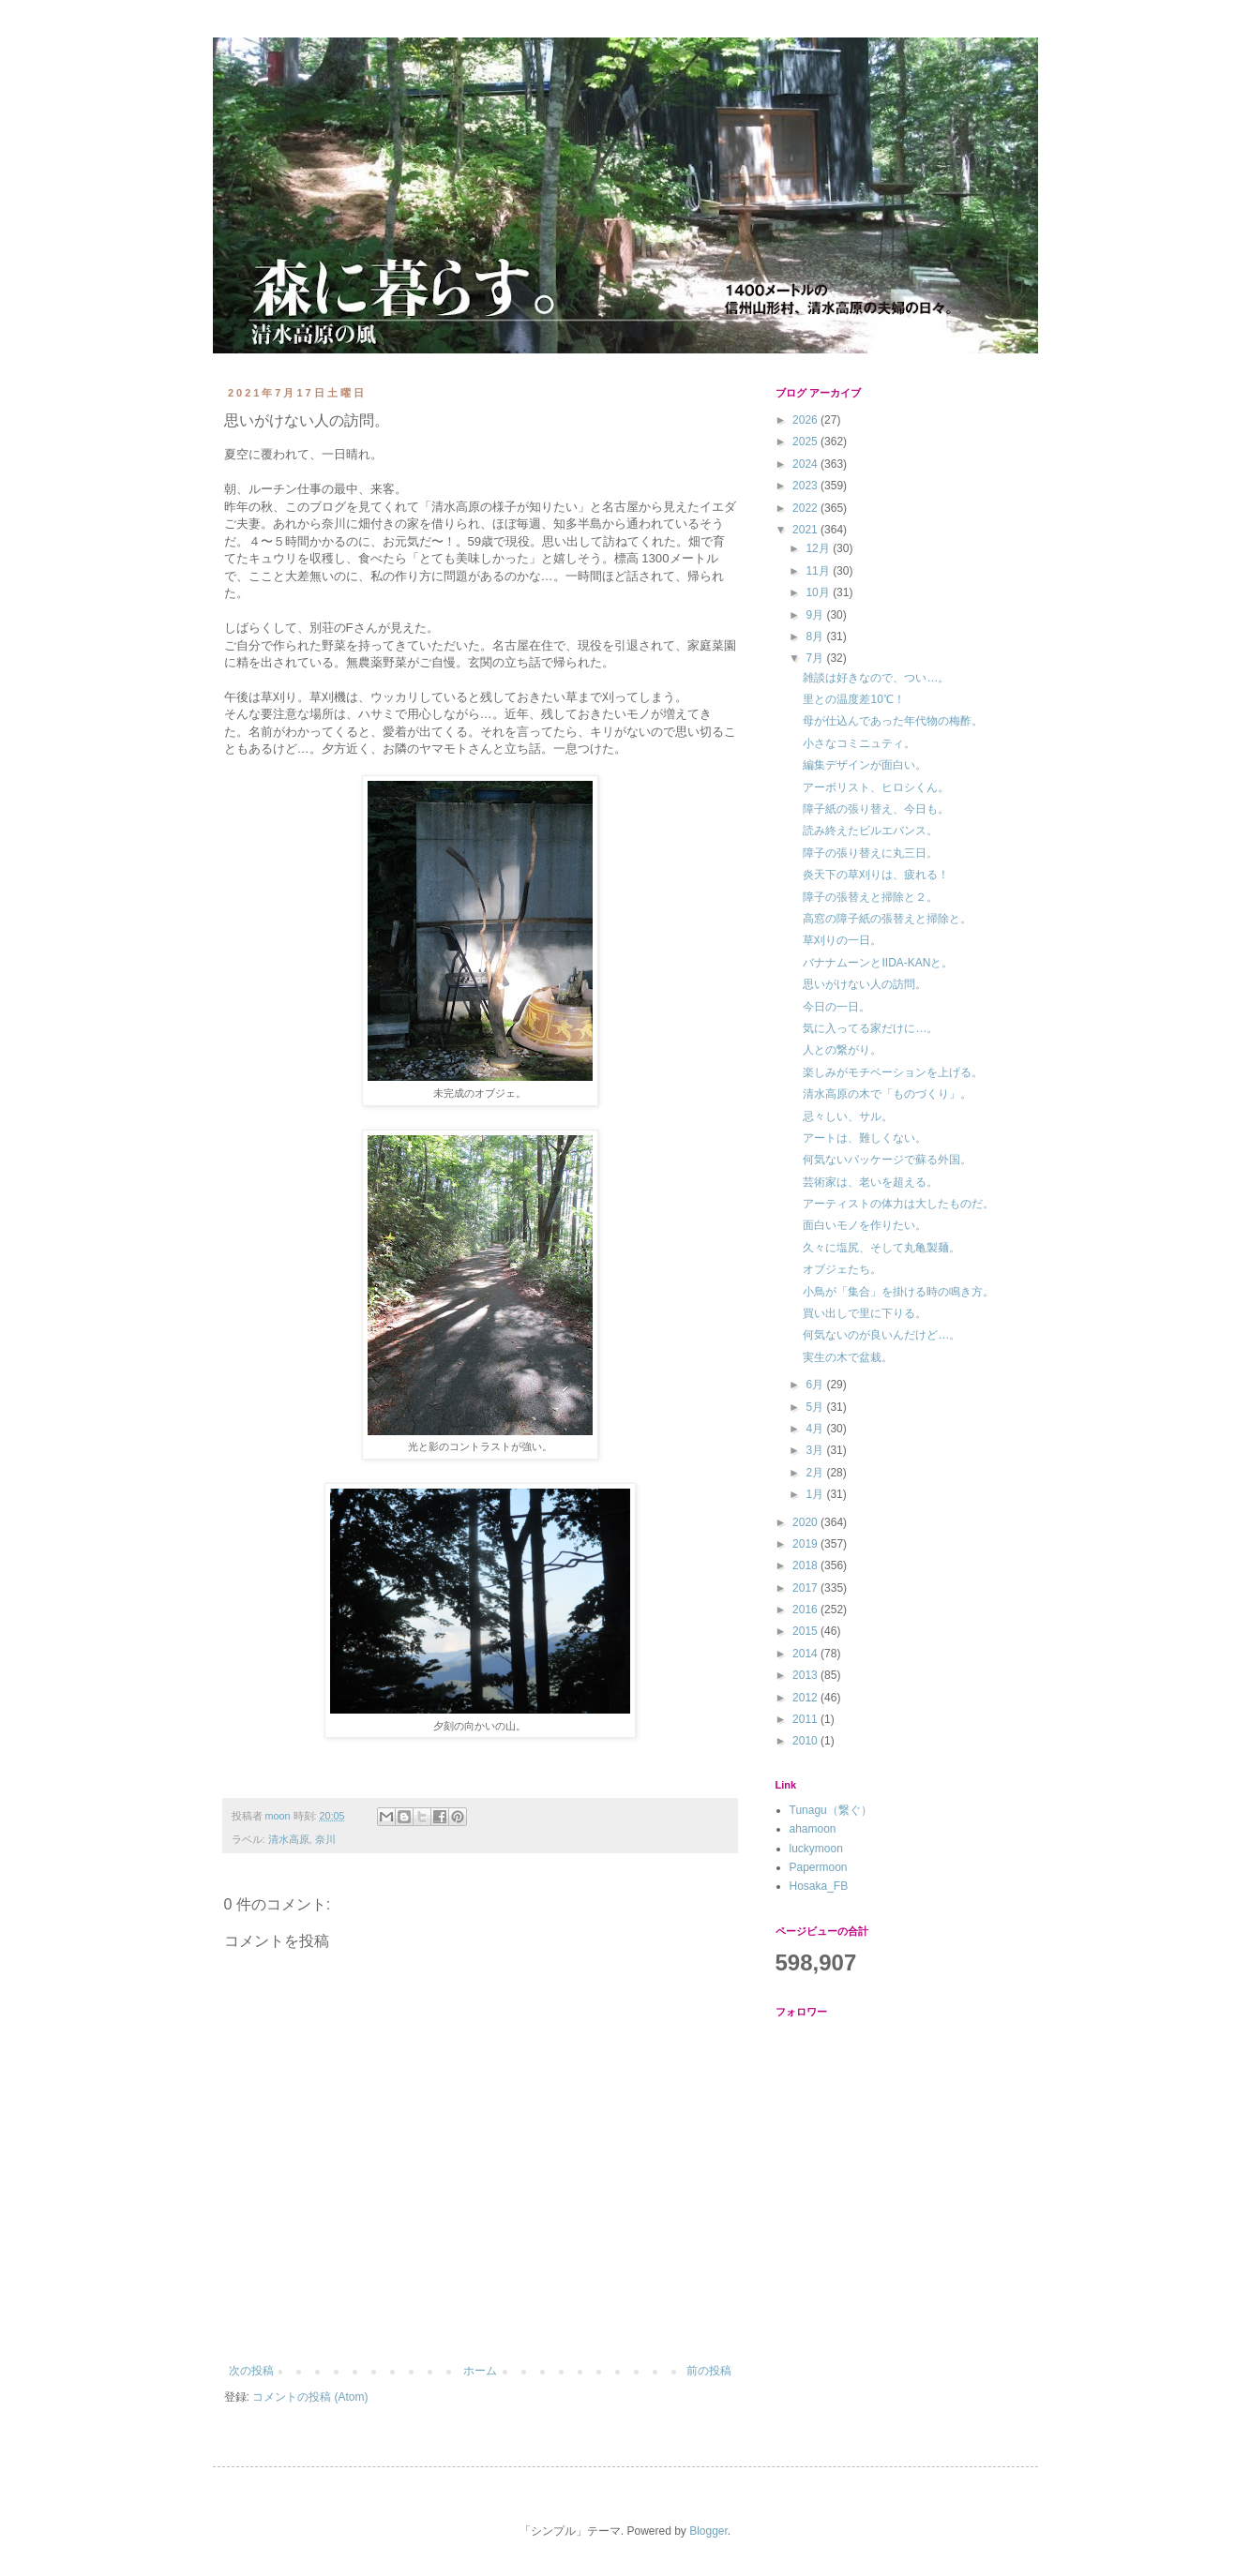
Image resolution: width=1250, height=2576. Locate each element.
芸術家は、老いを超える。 (870, 1182)
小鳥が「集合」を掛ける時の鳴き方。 (898, 1291)
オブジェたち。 (842, 1269)
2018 (806, 1565)
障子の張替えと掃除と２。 (870, 897)
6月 (816, 1384)
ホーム (480, 2370)
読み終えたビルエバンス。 (870, 830)
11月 (819, 570)
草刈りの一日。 (842, 940)
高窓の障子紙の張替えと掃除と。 (887, 918)
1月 (816, 1494)
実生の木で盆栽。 (848, 1357)
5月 (816, 1407)
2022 (806, 508)
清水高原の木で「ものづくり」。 (887, 1094)
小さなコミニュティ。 (859, 743)
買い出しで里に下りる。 (864, 1313)
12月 (819, 548)
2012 (806, 1697)
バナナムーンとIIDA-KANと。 (878, 962)
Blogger (708, 2531)
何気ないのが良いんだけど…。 (881, 1334)
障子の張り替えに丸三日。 (870, 853)
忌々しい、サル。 (848, 1116)
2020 (806, 1522)
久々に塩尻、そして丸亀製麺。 (881, 1247)
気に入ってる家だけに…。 (870, 1028)
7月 (816, 658)
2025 (806, 441)
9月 (816, 615)
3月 (816, 1450)
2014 (806, 1653)
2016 (806, 1609)
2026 (806, 420)
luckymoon (816, 1848)
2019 (806, 1543)
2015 (806, 1631)
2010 (806, 1740)
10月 (819, 592)
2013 (806, 1675)
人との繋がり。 (842, 1049)
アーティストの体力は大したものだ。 (898, 1203)
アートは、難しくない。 (864, 1138)
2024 (806, 464)
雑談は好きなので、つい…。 (876, 677)
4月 (816, 1428)
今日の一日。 (836, 1006)
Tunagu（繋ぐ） (831, 1810)
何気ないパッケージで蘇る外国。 (887, 1159)
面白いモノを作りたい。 (864, 1225)
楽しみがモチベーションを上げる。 (893, 1072)
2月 (816, 1472)
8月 (816, 636)
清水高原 (288, 1839)
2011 (806, 1719)
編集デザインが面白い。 (864, 764)
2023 (806, 485)
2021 (806, 529)
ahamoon (813, 1828)
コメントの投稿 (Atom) (310, 2397)
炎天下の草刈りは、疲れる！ (876, 874)
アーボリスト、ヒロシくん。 (876, 787)
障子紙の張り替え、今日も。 (876, 809)
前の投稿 (708, 2370)
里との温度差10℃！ (853, 699)
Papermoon (819, 1867)
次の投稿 (251, 2370)
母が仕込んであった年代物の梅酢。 (893, 720)
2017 (806, 1588)
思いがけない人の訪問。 (864, 984)
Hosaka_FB (819, 1886)
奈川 (325, 1839)
